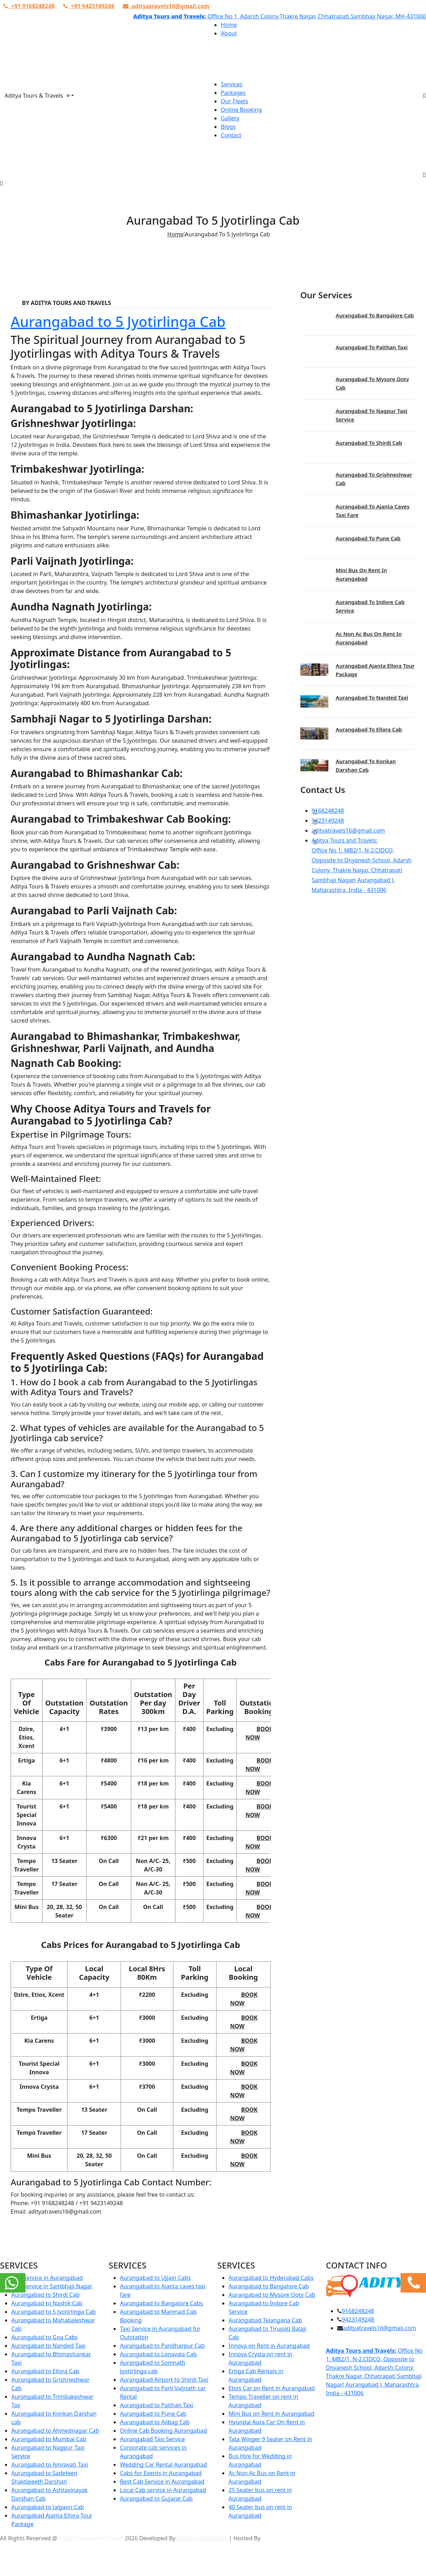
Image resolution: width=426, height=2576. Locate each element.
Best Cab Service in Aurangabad (162, 2481)
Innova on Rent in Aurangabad (269, 2346)
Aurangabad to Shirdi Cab (369, 442)
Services (231, 84)
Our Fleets (234, 101)
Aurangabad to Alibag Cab (155, 2422)
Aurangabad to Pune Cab (368, 538)
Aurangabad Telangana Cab (265, 2320)
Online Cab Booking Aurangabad (163, 2430)
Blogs (228, 127)
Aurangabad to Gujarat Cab (156, 2498)
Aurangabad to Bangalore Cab (375, 315)
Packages (233, 93)
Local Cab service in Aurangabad (163, 2490)
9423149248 (328, 820)
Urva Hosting (279, 2538)
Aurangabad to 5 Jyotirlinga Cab (118, 321)
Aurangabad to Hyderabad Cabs (271, 2278)
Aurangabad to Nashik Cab (46, 2303)
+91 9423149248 (88, 6)
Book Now (259, 1733)
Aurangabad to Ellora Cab (369, 729)
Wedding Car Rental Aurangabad (163, 2464)
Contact (231, 135)
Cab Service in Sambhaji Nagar (51, 2286)
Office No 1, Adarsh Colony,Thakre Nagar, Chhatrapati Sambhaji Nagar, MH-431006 (316, 16)
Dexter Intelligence (202, 2538)
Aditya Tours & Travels (37, 95)
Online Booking (241, 110)
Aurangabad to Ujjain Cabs (155, 2278)
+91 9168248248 (29, 6)
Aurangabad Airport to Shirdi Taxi (164, 2380)
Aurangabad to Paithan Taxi (372, 347)
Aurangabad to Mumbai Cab (48, 2439)
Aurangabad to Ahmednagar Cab (55, 2430)
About (229, 33)
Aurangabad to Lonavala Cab (158, 2354)
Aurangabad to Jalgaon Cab (47, 2507)
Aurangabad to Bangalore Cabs (161, 2303)
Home (229, 25)
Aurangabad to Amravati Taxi (49, 2464)
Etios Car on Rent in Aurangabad (272, 2388)
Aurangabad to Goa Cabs (44, 2337)
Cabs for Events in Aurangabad (161, 2473)
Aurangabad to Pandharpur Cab (162, 2346)
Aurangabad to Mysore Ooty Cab (272, 2295)
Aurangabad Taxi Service (152, 2439)
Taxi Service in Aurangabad (47, 2278)
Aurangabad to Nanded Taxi (372, 697)
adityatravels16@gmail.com (166, 6)
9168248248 (328, 811)
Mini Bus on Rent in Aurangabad (271, 2413)
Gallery (230, 118)
